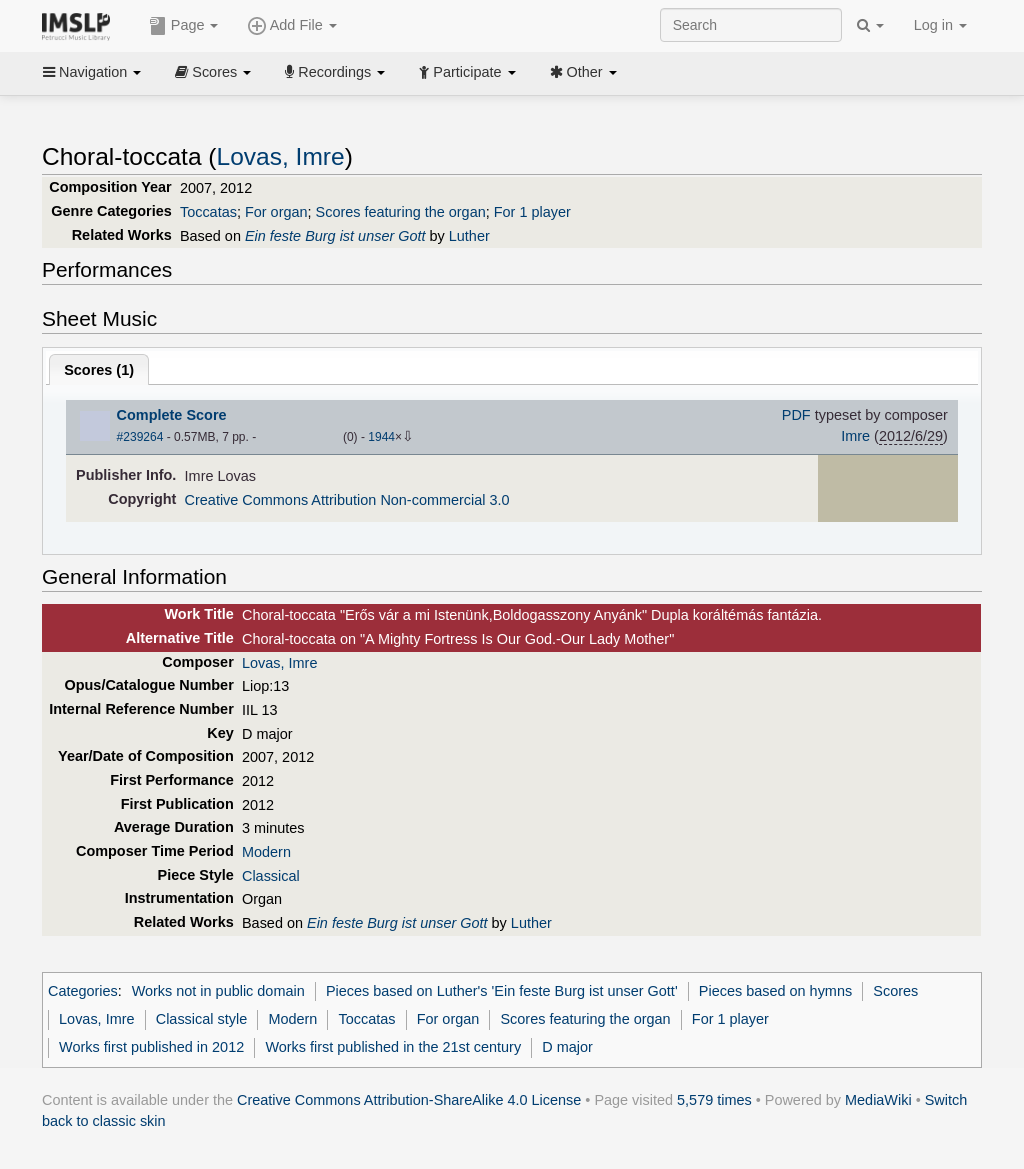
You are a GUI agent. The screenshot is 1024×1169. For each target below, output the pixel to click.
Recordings (335, 72)
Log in (940, 25)
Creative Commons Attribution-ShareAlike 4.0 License (409, 1100)
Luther (469, 236)
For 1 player (532, 212)
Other (583, 72)
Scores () (99, 370)
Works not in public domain (218, 991)
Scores (213, 72)
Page (184, 26)
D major (567, 1047)
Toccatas (208, 212)
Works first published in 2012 (151, 1047)
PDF (796, 415)
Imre (855, 436)
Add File (292, 26)
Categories (83, 991)
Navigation (92, 72)
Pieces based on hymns (775, 991)
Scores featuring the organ (401, 212)
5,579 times (714, 1100)
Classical (271, 876)
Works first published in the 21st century (393, 1047)
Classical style (201, 1019)
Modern (266, 852)
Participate (467, 72)
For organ (276, 212)
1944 (381, 437)
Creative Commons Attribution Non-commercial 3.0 (347, 500)
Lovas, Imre (281, 156)
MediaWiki (878, 1100)
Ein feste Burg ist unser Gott (335, 236)
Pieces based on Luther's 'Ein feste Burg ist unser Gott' (502, 991)
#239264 (140, 437)
